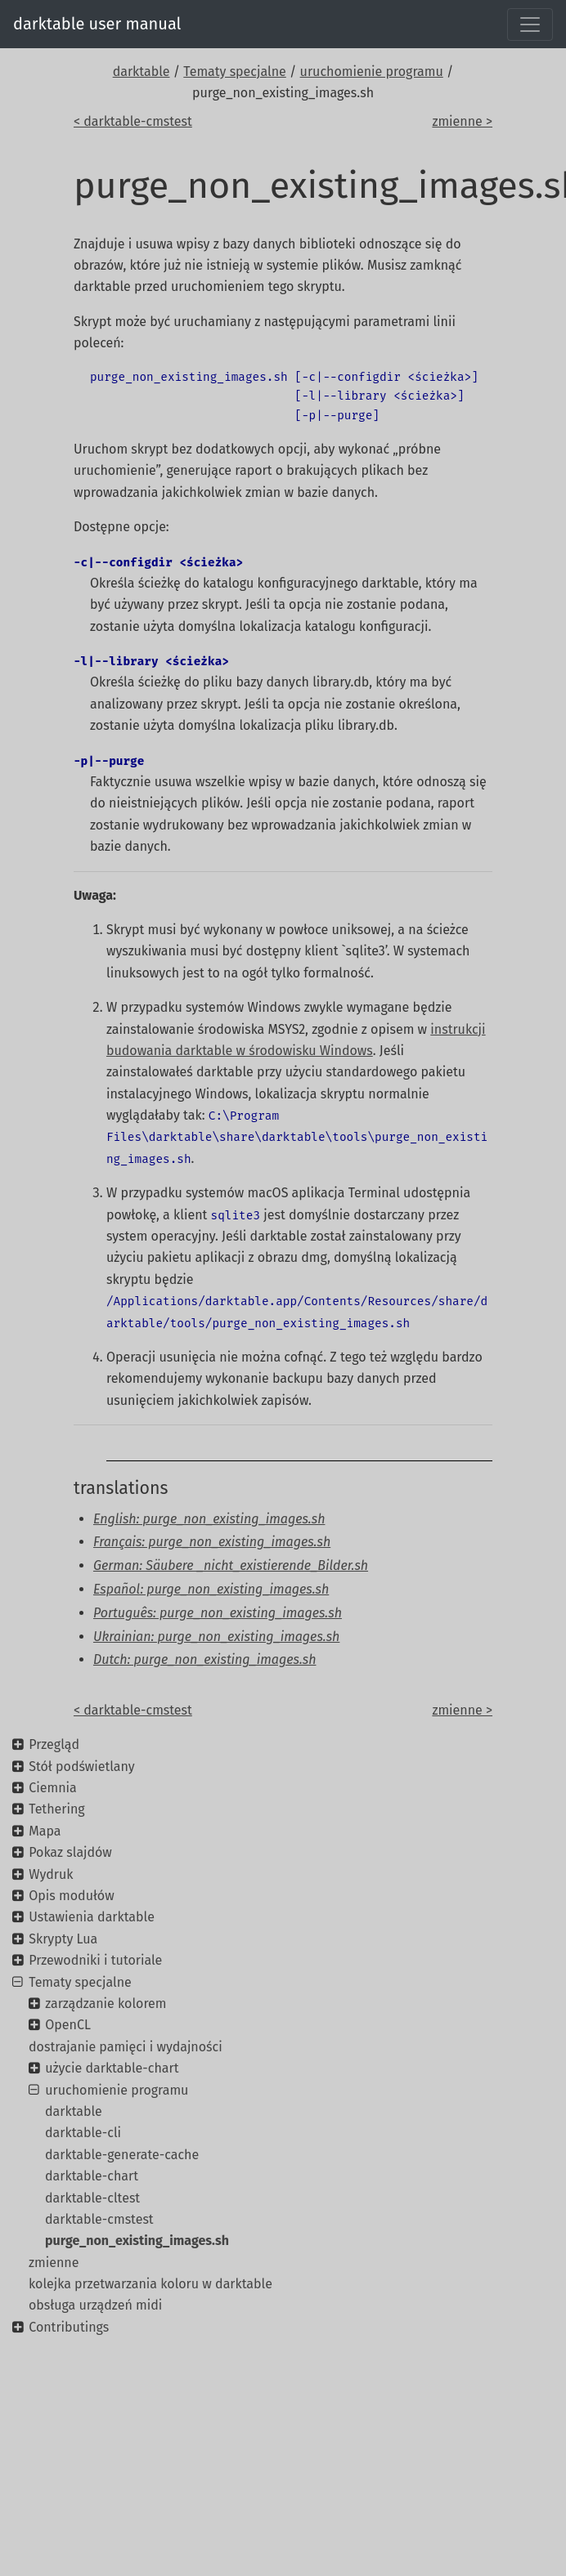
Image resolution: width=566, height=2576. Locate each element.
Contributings (69, 2327)
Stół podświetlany (81, 1766)
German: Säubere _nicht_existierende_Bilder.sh (230, 1565)
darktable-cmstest (99, 2219)
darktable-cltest (92, 2198)
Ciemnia (53, 1788)
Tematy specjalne (234, 71)
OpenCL (68, 2025)
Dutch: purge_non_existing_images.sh (205, 1659)
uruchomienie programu (371, 71)
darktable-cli (83, 2132)
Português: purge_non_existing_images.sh (217, 1613)
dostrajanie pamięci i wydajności (125, 2047)
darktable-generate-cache (122, 2154)
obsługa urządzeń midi (95, 2305)
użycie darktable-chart (111, 2068)
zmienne (54, 2262)
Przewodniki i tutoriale (95, 1960)
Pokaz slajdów (70, 1852)
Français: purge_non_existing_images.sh (211, 1542)
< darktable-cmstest (133, 121)
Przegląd (54, 1744)
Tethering (56, 1809)
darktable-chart (91, 2176)
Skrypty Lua (63, 1939)
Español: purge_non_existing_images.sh (211, 1589)
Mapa (45, 1831)
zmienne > (462, 121)
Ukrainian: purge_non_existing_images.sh (216, 1636)
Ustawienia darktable (92, 1917)
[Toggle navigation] (530, 24)
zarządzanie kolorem (105, 2003)
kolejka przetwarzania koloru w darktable (150, 2284)
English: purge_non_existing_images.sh (209, 1519)
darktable (141, 71)
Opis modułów (71, 1895)
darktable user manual (97, 24)
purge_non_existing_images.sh (137, 2240)
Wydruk (51, 1874)
